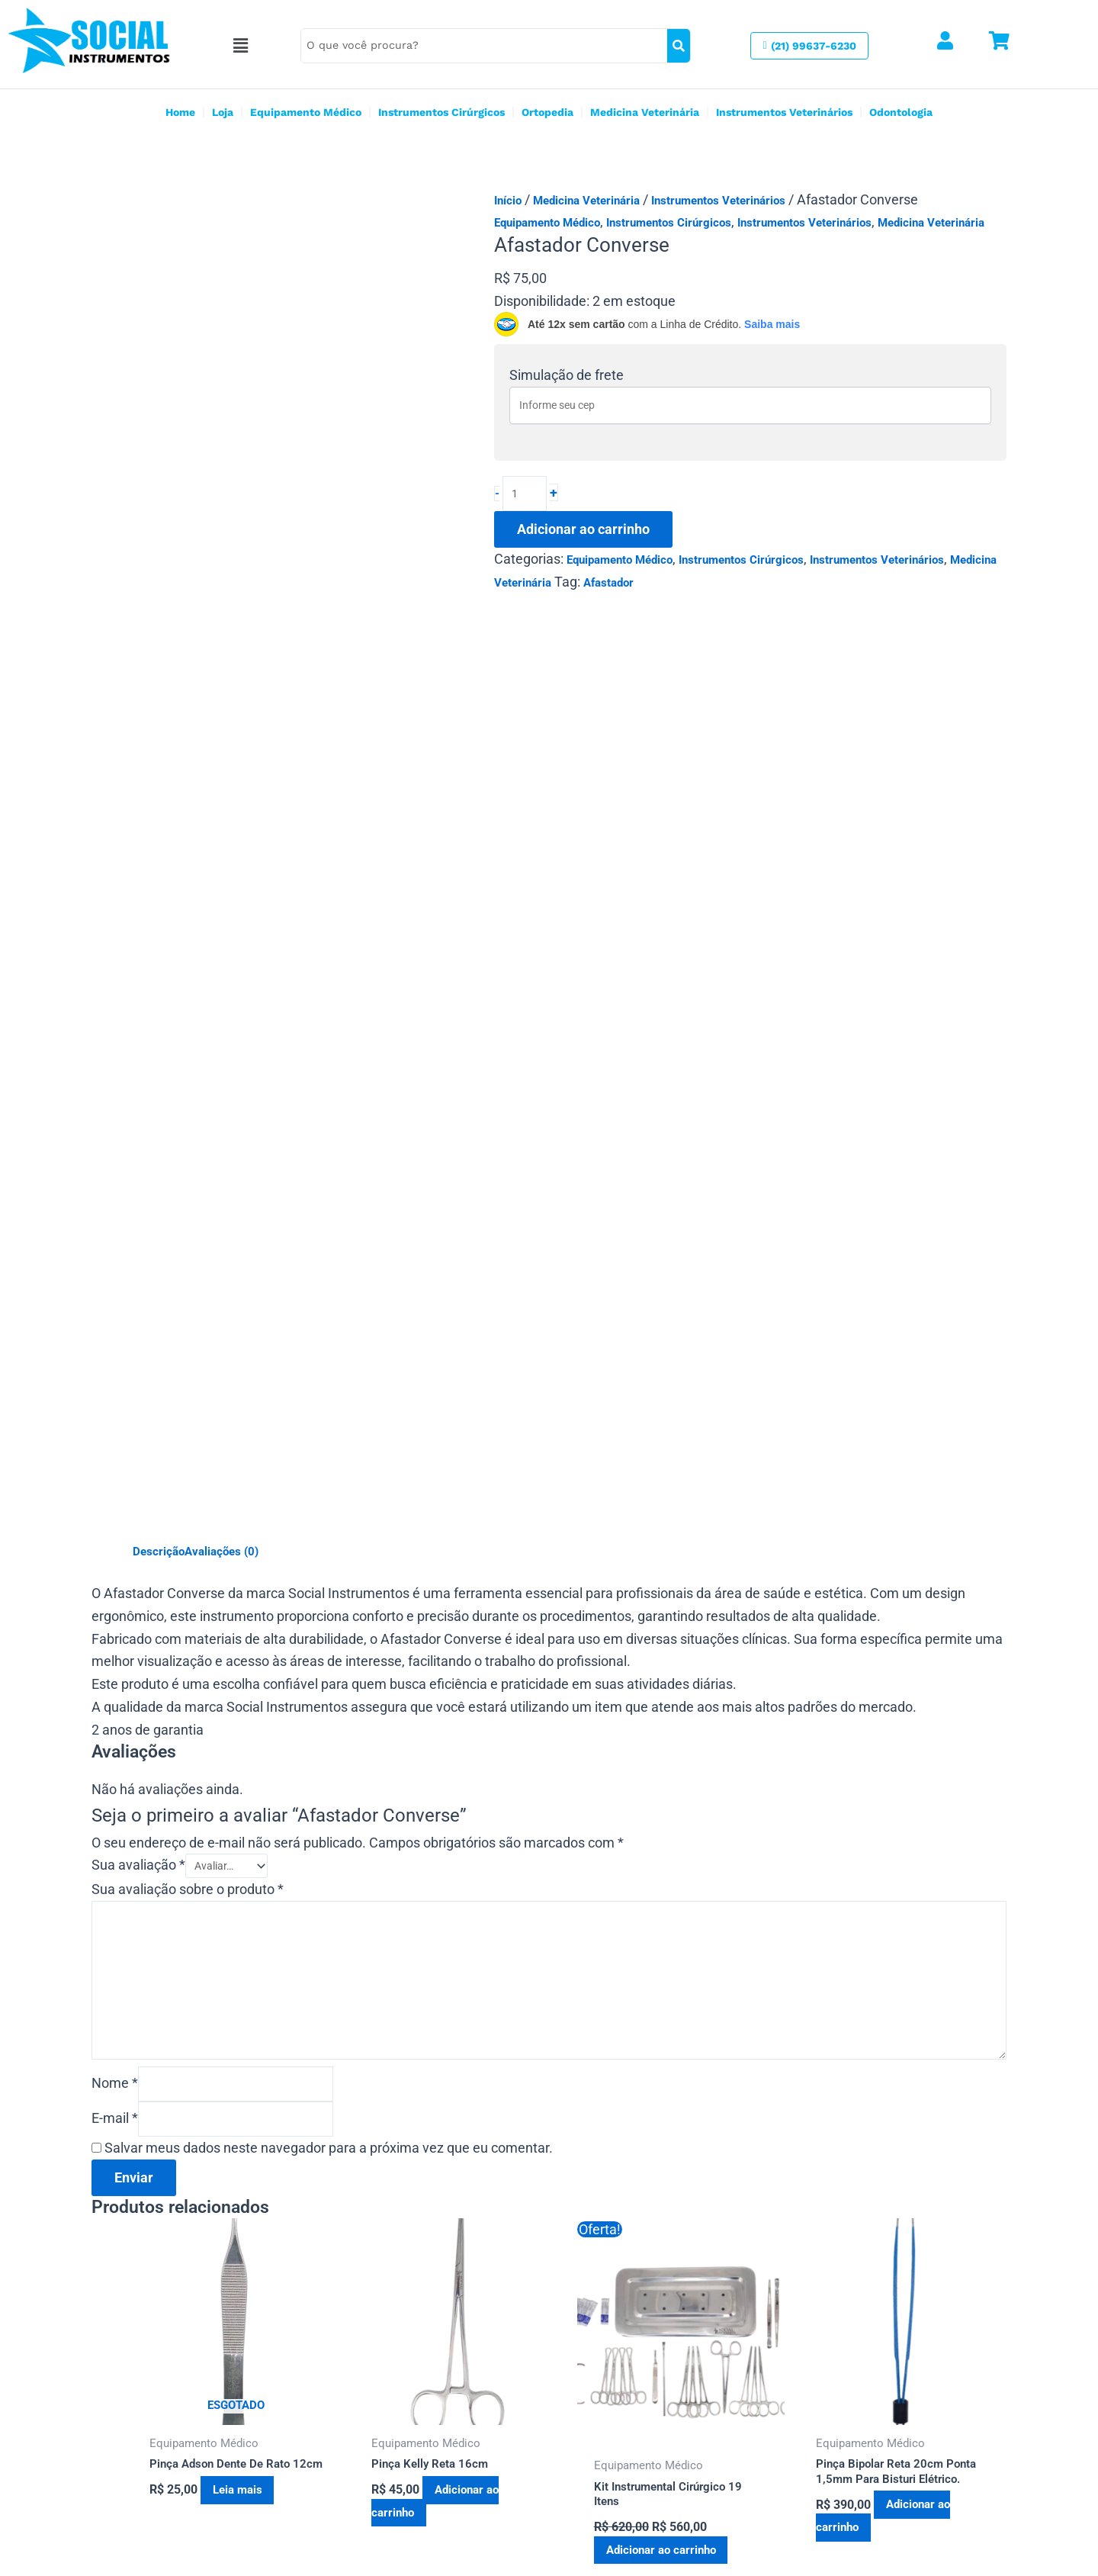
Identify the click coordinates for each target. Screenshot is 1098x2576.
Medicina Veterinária (644, 112)
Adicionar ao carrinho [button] (440, 2178)
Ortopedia (547, 112)
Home (180, 112)
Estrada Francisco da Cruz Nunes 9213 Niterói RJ (448, 2439)
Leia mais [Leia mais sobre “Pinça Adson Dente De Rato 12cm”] (248, 2167)
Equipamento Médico (305, 112)
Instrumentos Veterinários (784, 112)
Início (508, 200)
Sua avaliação (138, 1524)
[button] (256, 45)
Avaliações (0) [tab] (221, 1207)
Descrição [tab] (159, 1207)
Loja (222, 112)
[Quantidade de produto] (525, 496)
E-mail (115, 1793)
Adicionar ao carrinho (583, 533)
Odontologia (901, 112)
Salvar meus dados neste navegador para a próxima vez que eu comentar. (328, 1824)
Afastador (608, 586)
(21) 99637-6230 (366, 2465)
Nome (115, 1756)
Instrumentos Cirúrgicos (441, 112)
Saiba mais (772, 324)
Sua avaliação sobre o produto (188, 1550)
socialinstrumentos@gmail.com (403, 2491)
